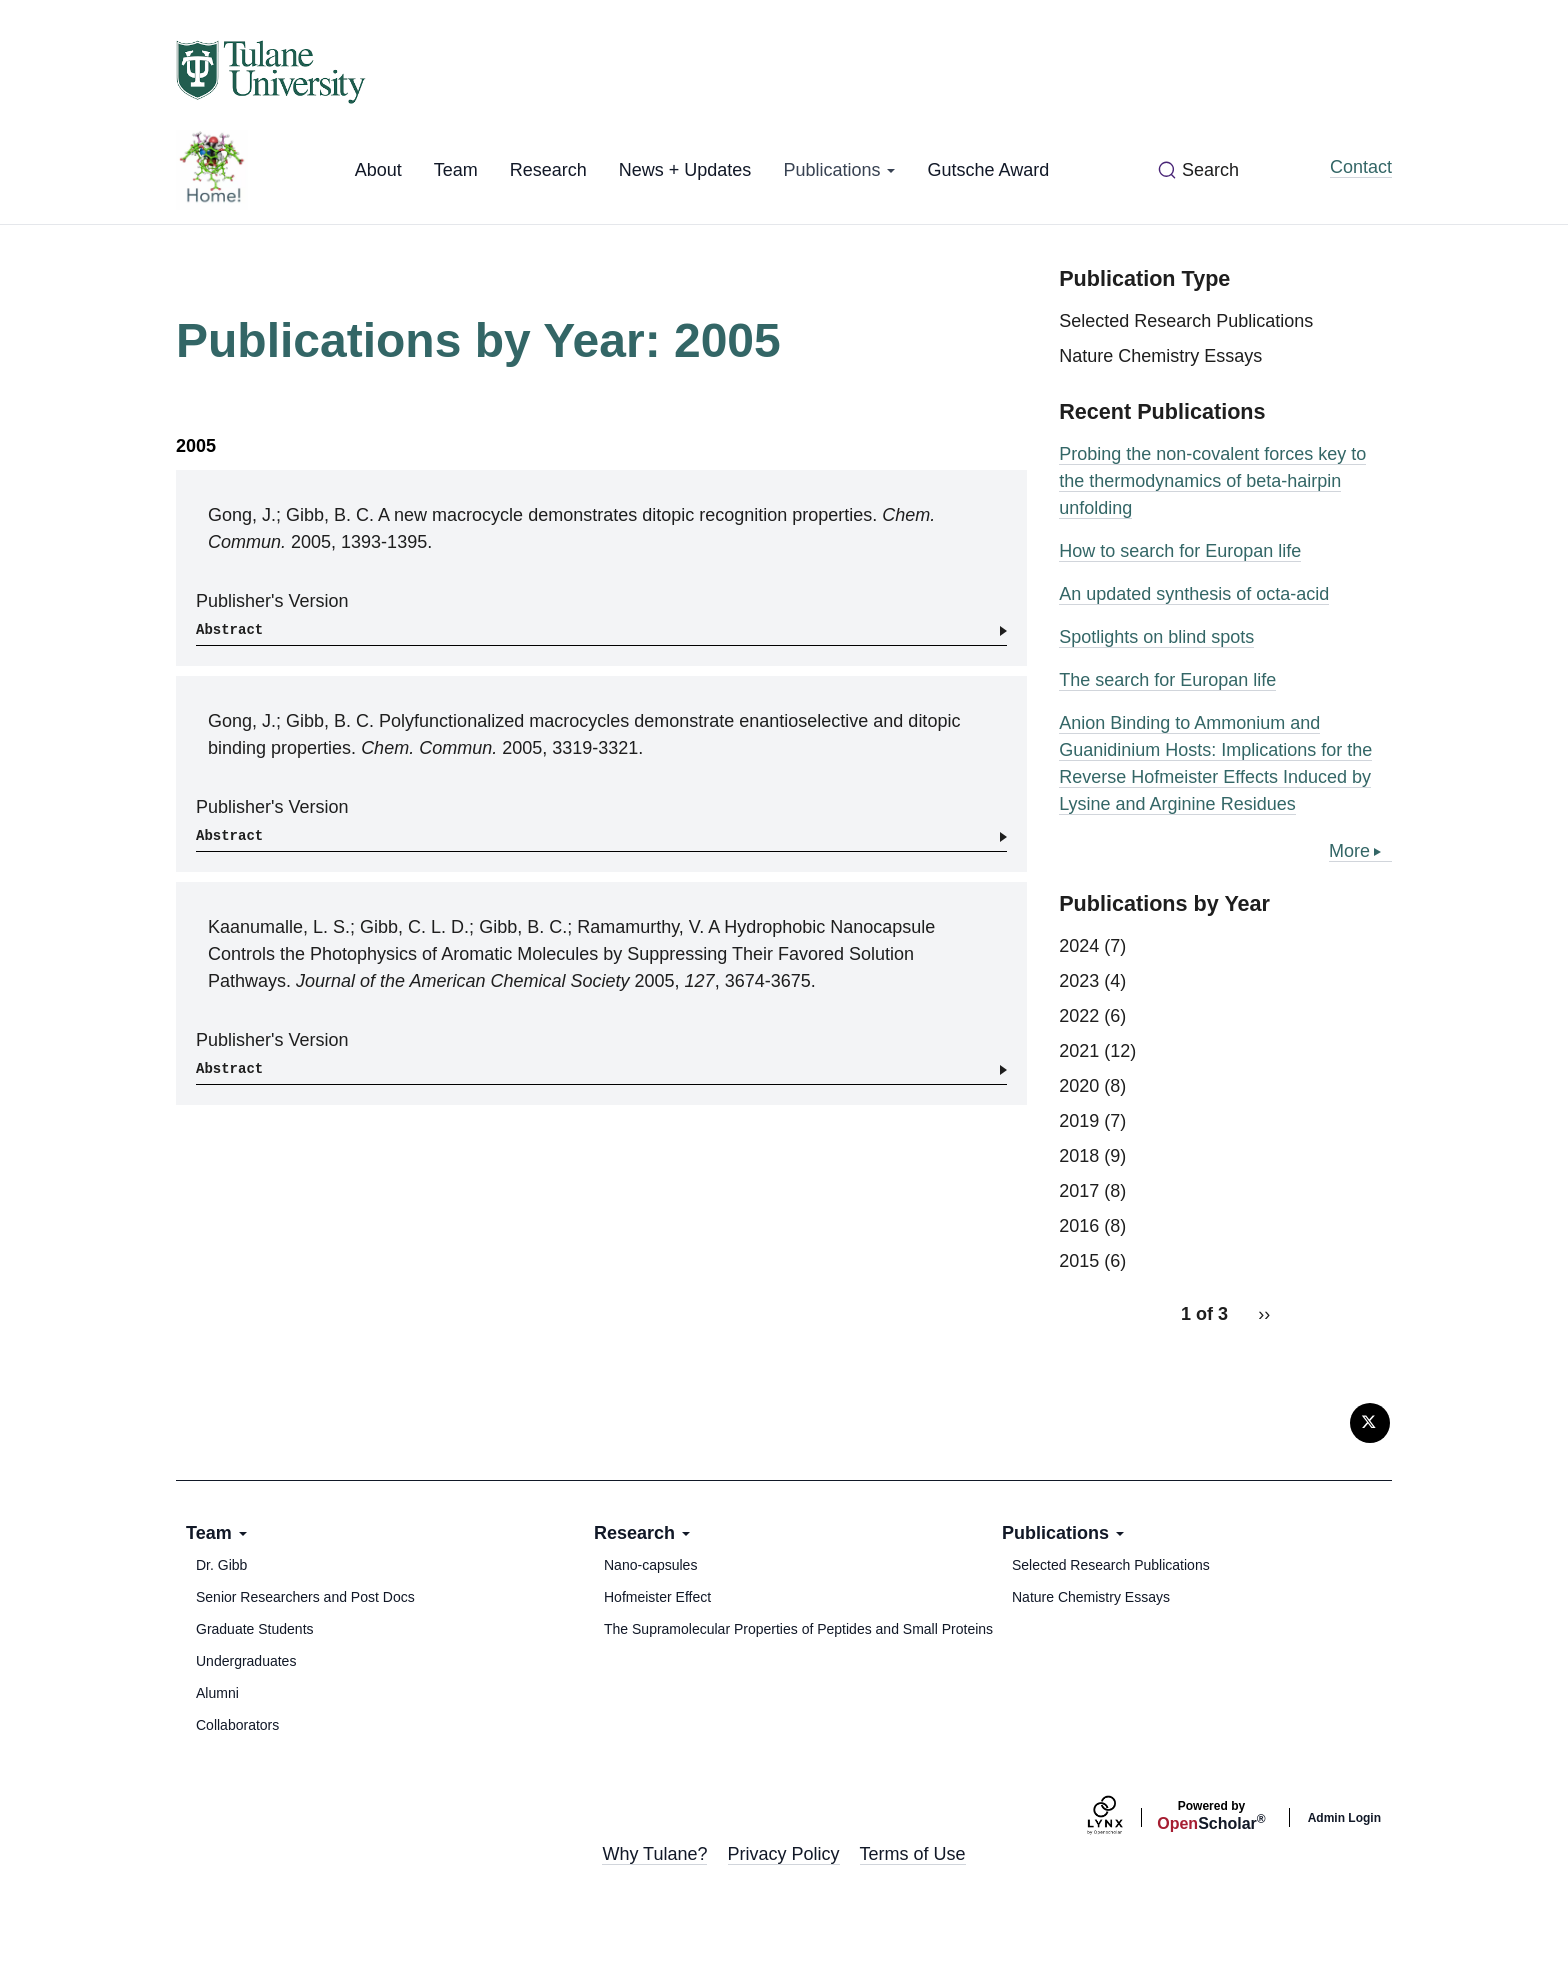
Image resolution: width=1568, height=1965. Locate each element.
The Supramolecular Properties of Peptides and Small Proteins (798, 1629)
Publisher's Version (272, 601)
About (378, 170)
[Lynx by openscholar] (1122, 1817)
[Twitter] (1370, 1423)
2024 (1079, 946)
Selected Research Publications (1186, 321)
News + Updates (685, 170)
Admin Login (1344, 1818)
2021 (1079, 1051)
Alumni (217, 1693)
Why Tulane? (654, 1854)
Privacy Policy (784, 1854)
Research (548, 170)
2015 (1079, 1261)
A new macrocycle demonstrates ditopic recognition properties (625, 515)
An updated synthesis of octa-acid (1194, 594)
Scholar (1211, 1816)
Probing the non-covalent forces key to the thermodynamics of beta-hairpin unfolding (1212, 481)
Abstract (229, 630)
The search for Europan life (1167, 680)
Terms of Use (913, 1854)
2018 (1079, 1156)
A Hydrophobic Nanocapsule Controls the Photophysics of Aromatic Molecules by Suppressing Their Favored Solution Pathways (571, 954)
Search (1210, 170)
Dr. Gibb (221, 1565)
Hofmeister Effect (657, 1597)
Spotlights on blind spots (1156, 637)
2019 (1079, 1121)
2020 (1079, 1086)
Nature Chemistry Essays (1160, 356)
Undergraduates (246, 1661)
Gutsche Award (988, 170)
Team (456, 170)
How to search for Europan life (1180, 551)
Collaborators (237, 1725)
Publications (839, 170)
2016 (1079, 1226)
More (1349, 851)
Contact (1361, 167)
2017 (1079, 1191)
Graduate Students (255, 1629)
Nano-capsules (650, 1565)
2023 (1079, 981)
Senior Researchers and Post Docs (305, 1597)
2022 (1079, 1016)
